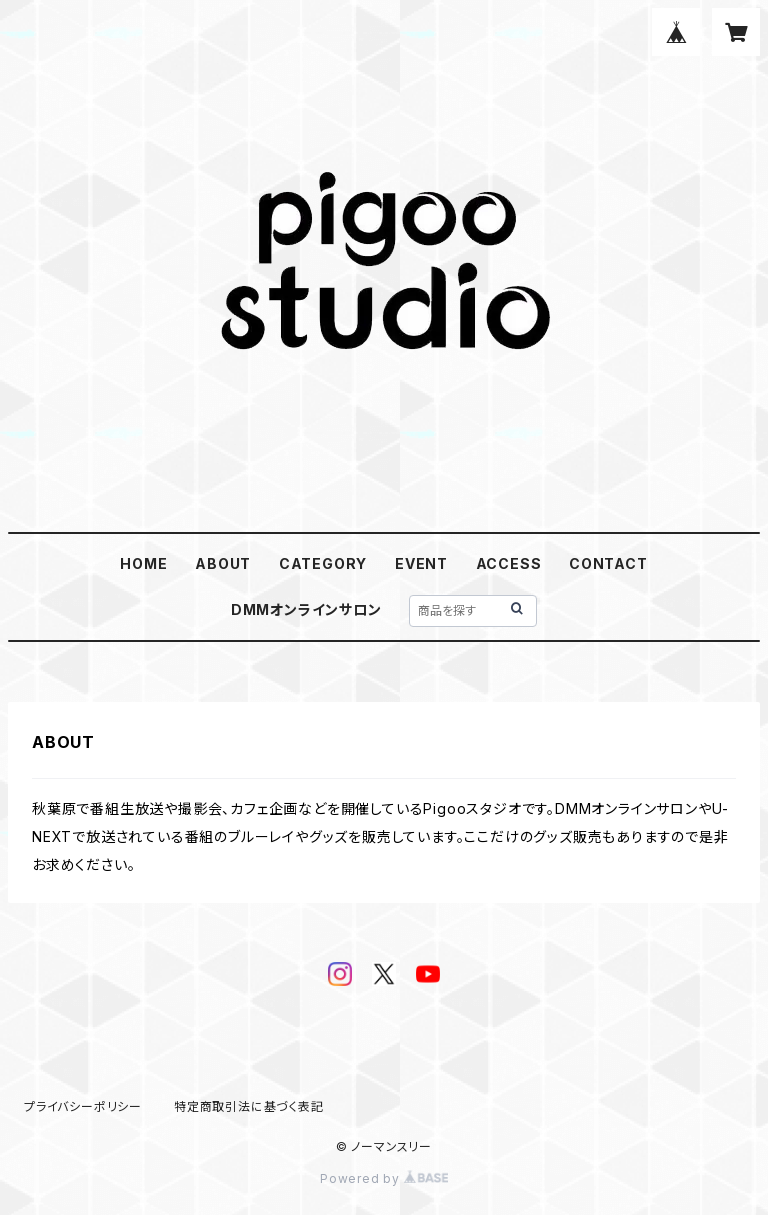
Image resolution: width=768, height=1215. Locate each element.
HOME (143, 563)
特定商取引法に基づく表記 (249, 1106)
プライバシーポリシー (83, 1106)
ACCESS (509, 563)
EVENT (421, 563)
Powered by (384, 1178)
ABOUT (223, 563)
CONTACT (608, 563)
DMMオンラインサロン (306, 609)
